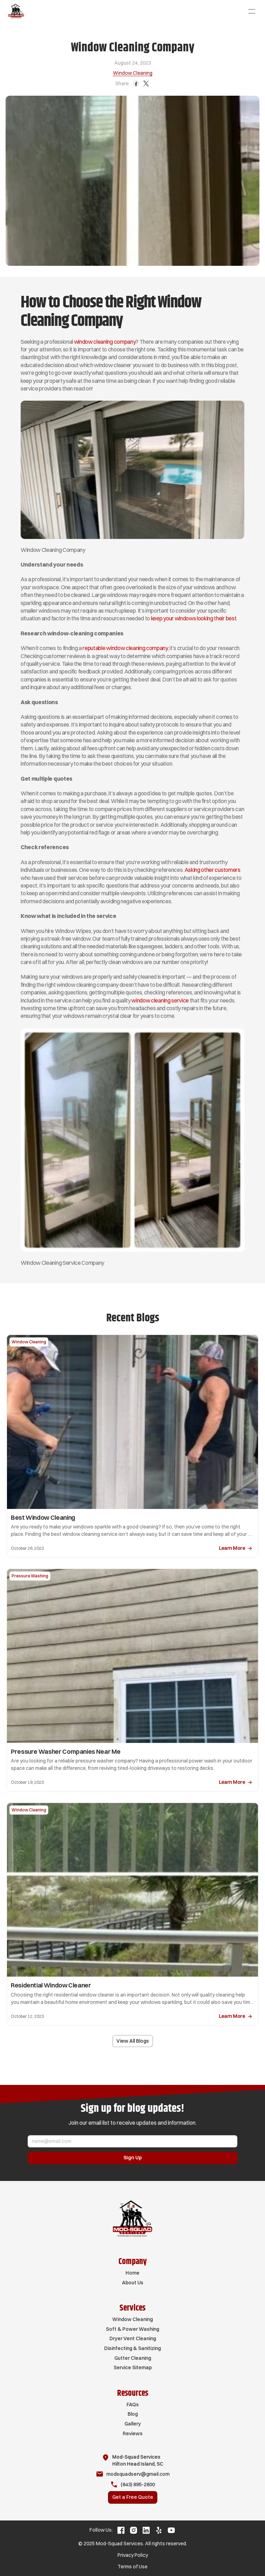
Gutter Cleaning (132, 2358)
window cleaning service (160, 1000)
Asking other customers (213, 869)
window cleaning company (105, 341)
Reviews (133, 2433)
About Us (132, 2282)
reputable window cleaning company (125, 647)
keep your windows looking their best (193, 618)
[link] (235, 1549)
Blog (133, 2414)
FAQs (133, 2404)
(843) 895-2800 (138, 2484)
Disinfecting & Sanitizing (132, 2348)
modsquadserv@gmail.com (138, 2474)
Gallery (132, 2424)
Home (132, 2273)
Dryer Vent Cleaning (132, 2338)
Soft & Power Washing (132, 2329)
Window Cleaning (132, 2319)
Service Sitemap (133, 2367)
